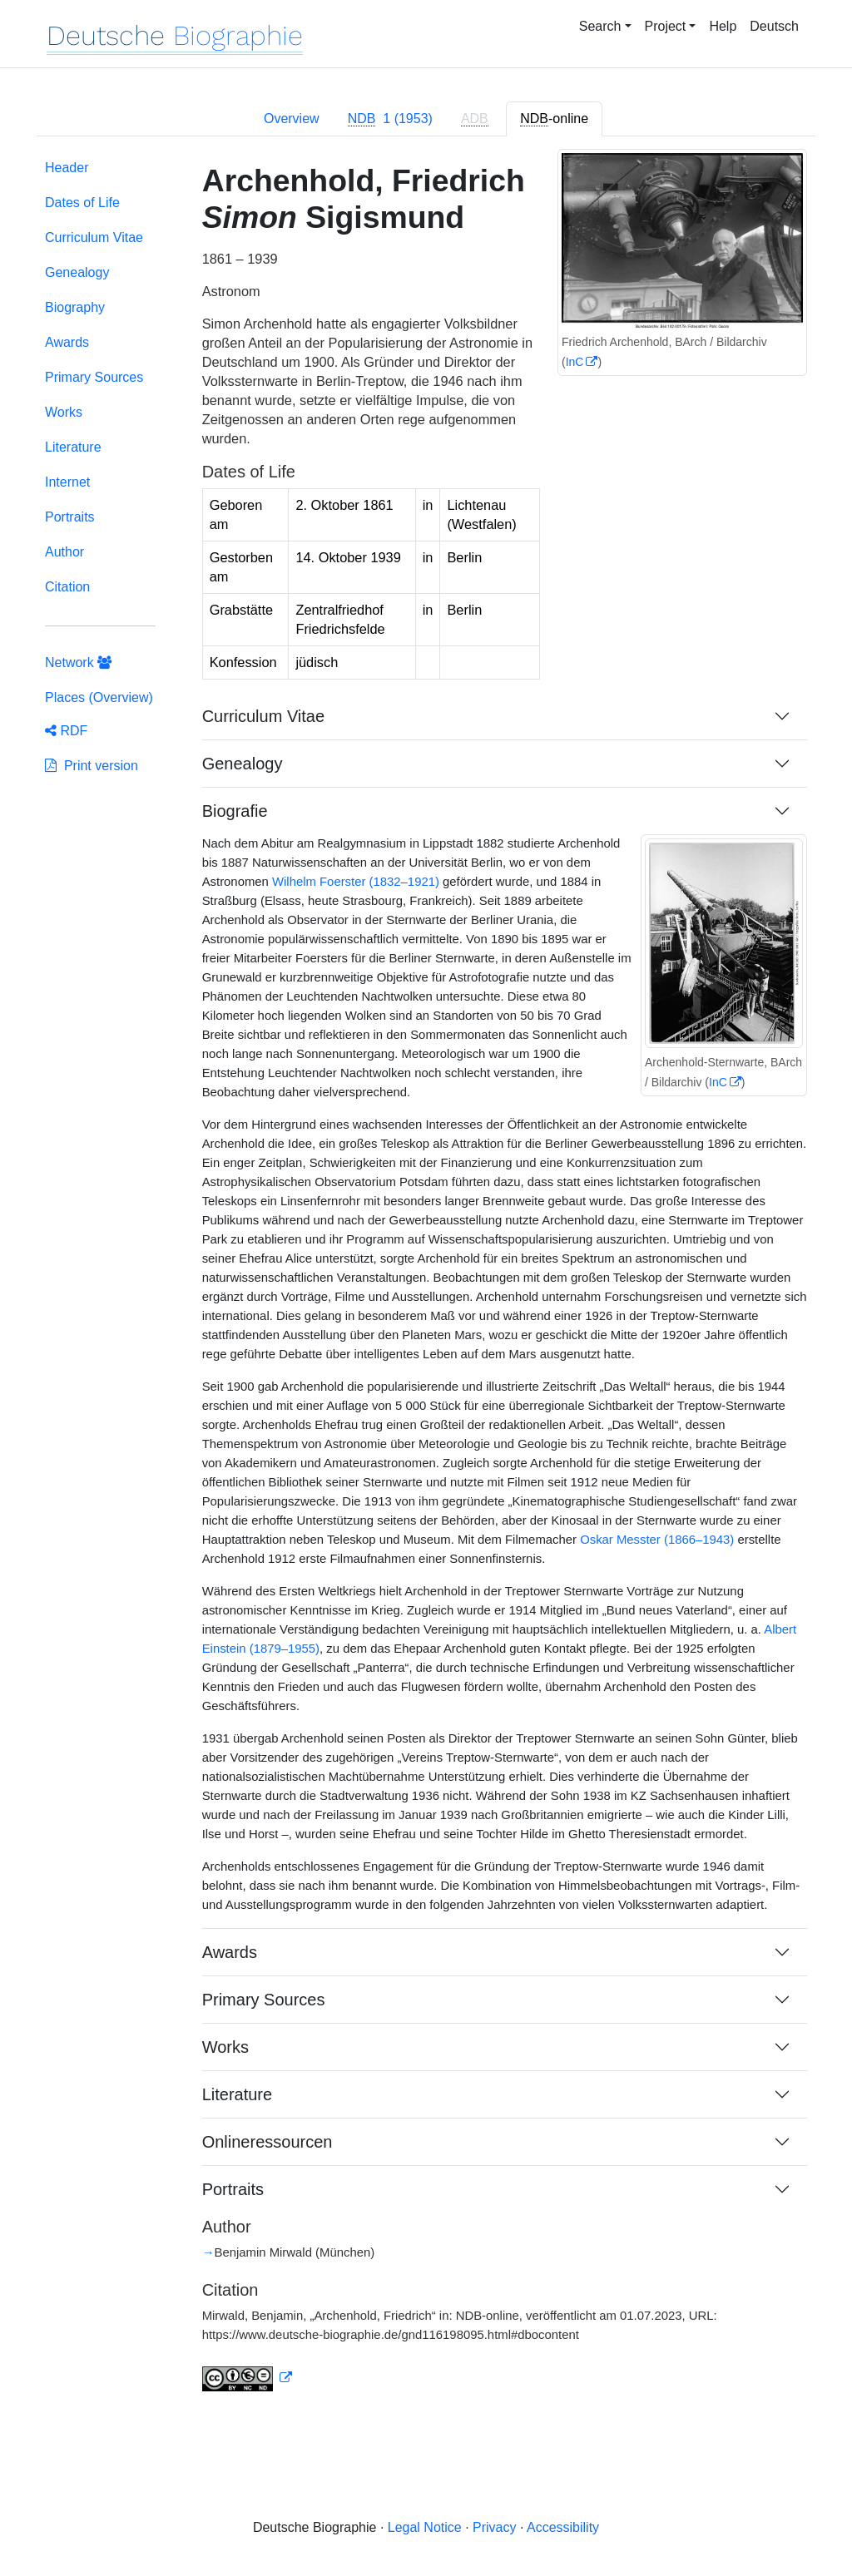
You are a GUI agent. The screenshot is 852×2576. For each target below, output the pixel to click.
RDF (66, 731)
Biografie (235, 811)
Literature (73, 447)
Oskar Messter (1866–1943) (657, 1539)
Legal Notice (425, 2527)
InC (575, 361)
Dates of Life (82, 202)
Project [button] (665, 26)
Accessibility (563, 2527)
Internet (67, 482)
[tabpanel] (426, 1286)
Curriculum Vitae (94, 237)
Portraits (70, 517)
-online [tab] (554, 118)
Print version (91, 766)
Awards (67, 342)
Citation (67, 587)
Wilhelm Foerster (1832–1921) (355, 881)
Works (63, 412)
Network (78, 662)
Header (66, 168)
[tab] (390, 118)
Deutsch (774, 26)
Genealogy (77, 272)
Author (64, 552)
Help (722, 26)
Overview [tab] (292, 118)
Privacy (494, 2527)
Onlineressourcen (267, 2142)
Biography (75, 307)
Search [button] (600, 26)
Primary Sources (94, 377)
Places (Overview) (99, 697)
